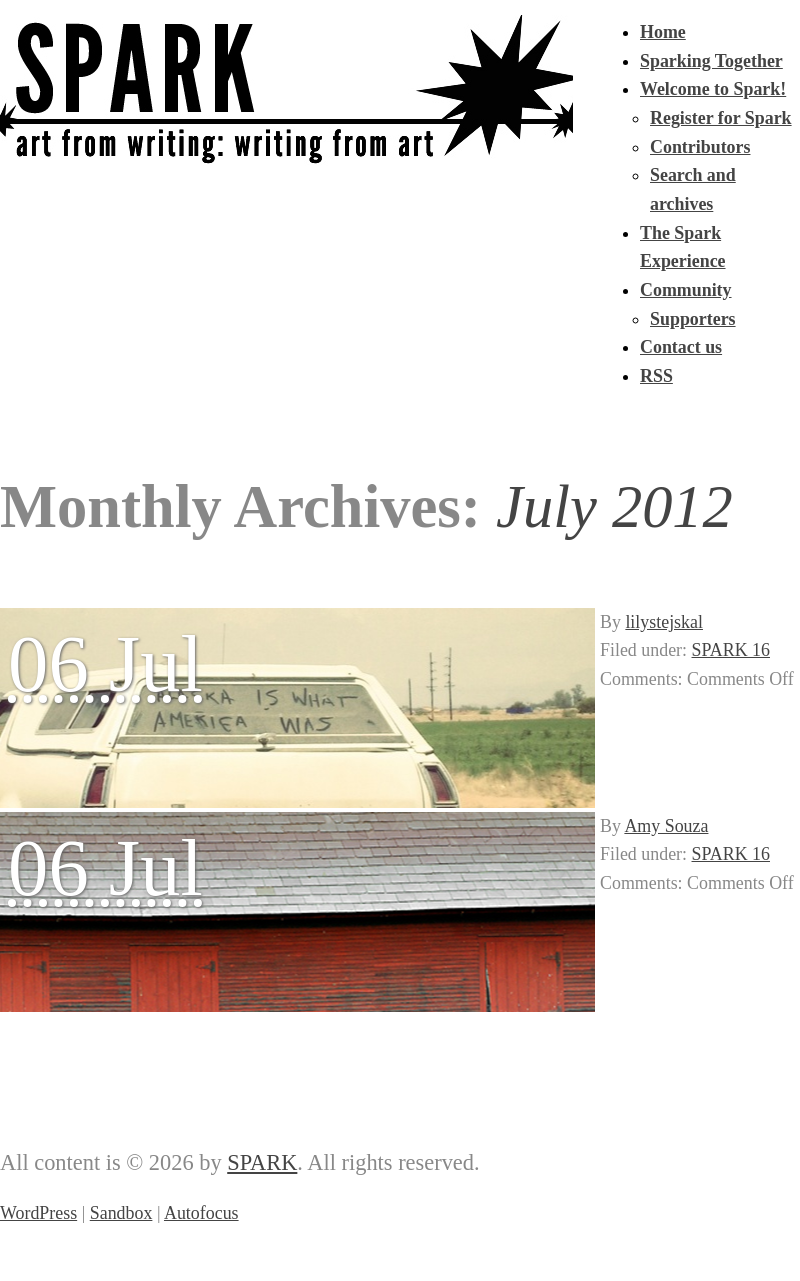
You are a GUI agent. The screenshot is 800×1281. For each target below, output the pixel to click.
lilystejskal (664, 622)
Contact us (681, 347)
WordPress (38, 1213)
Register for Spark (721, 118)
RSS (656, 376)
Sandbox (121, 1213)
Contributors (700, 147)
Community (686, 290)
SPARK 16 (731, 650)
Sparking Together (711, 61)
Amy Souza (666, 826)
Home (663, 32)
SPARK (262, 1162)
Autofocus (201, 1213)
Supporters (693, 319)
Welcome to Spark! (713, 89)
